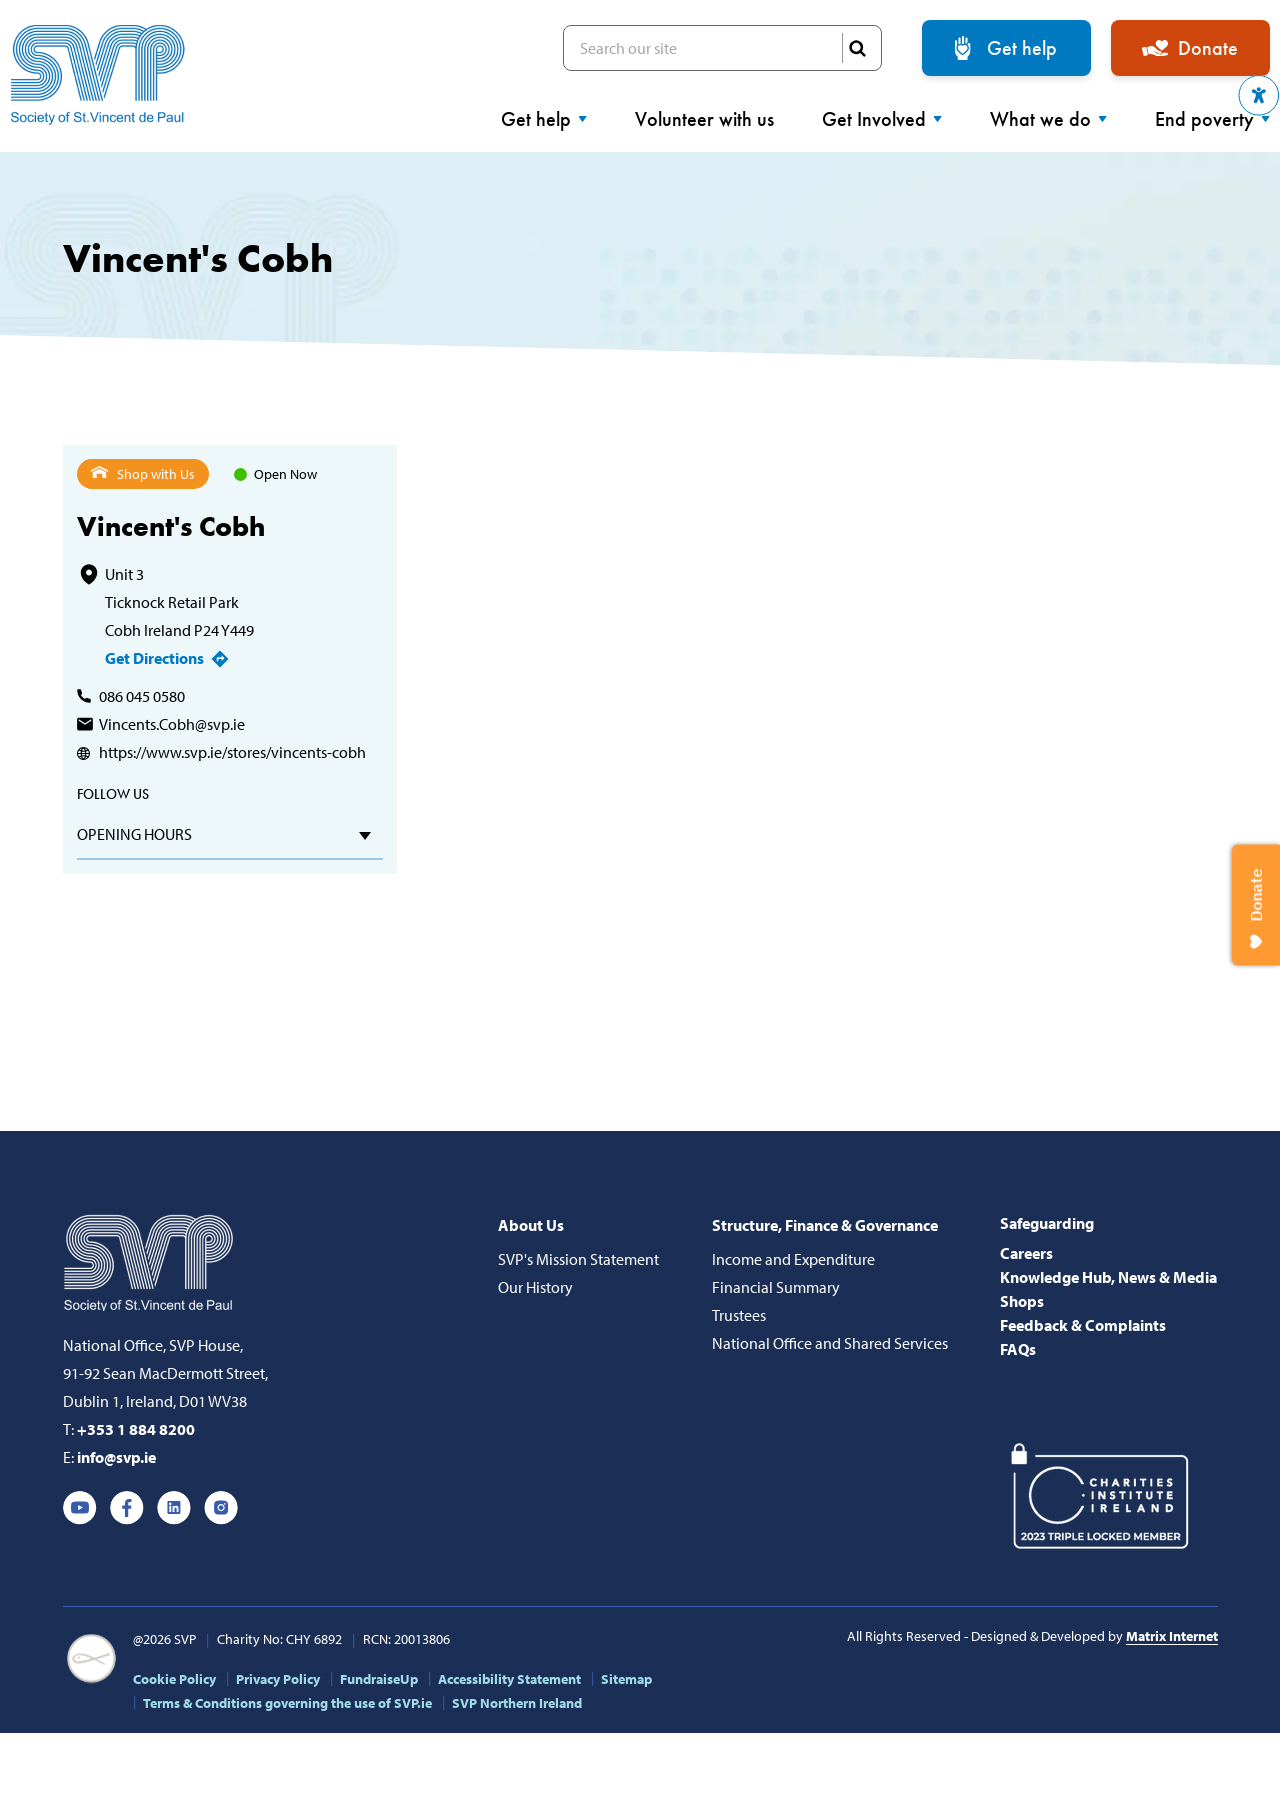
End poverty (1212, 119)
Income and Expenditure (793, 1259)
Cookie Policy (174, 1679)
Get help (1022, 48)
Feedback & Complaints (1083, 1325)
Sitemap (626, 1679)
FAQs (1018, 1349)
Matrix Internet (1172, 1636)
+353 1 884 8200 (136, 1429)
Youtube (80, 1508)
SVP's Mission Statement (578, 1259)
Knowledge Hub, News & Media (1108, 1277)
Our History (535, 1287)
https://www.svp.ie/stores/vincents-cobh (232, 752)
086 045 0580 (142, 696)
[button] (1259, 95)
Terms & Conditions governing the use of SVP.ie (287, 1703)
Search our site (722, 48)
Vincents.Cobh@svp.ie (172, 724)
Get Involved (882, 119)
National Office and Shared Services (830, 1343)
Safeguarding (1047, 1223)
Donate (1208, 48)
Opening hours (134, 834)
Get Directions (154, 658)
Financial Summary (776, 1287)
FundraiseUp (379, 1679)
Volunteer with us (704, 119)
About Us (531, 1225)
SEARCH (857, 48)
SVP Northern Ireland (517, 1703)
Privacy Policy (278, 1679)
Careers (1026, 1253)
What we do (1048, 119)
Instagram (221, 1508)
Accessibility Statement (509, 1679)
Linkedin (174, 1508)
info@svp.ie (116, 1457)
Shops (1022, 1301)
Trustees (739, 1315)
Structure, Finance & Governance (825, 1225)
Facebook (127, 1508)
